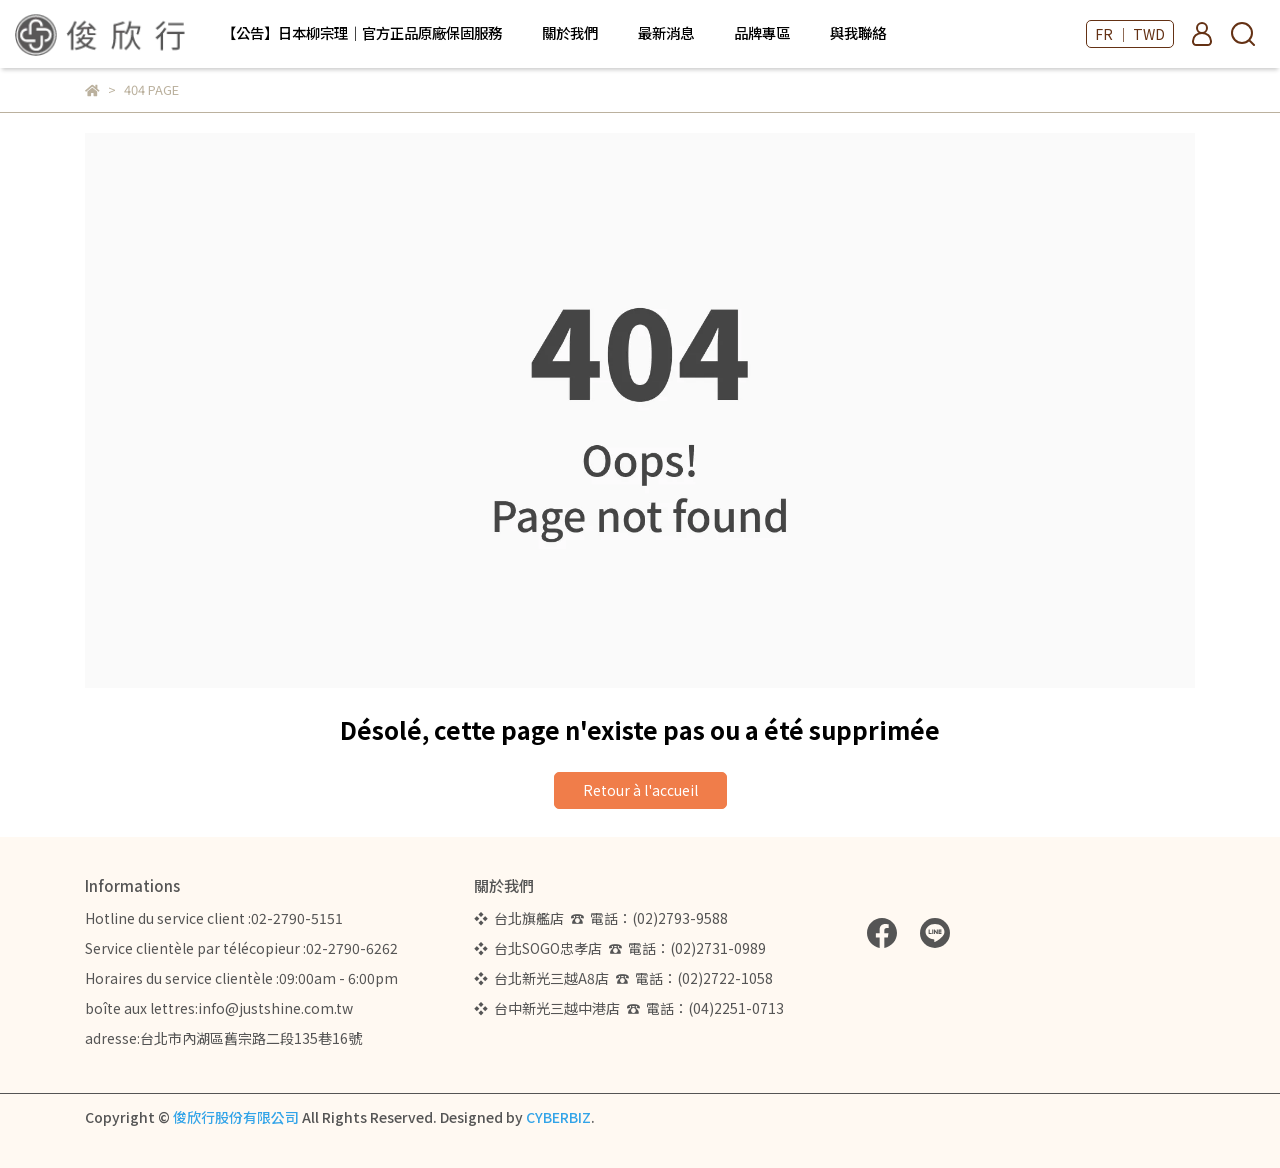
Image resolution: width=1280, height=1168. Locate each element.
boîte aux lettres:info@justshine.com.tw (219, 1008)
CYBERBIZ (558, 1117)
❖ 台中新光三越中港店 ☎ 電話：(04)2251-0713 (629, 1008)
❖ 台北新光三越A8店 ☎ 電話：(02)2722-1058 (623, 978)
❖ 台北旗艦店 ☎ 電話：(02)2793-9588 (604, 918)
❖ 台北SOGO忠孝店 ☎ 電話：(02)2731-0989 (620, 948)
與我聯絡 (858, 33)
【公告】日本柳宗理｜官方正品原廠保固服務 (362, 33)
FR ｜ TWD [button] (1130, 34)
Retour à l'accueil (640, 790)
